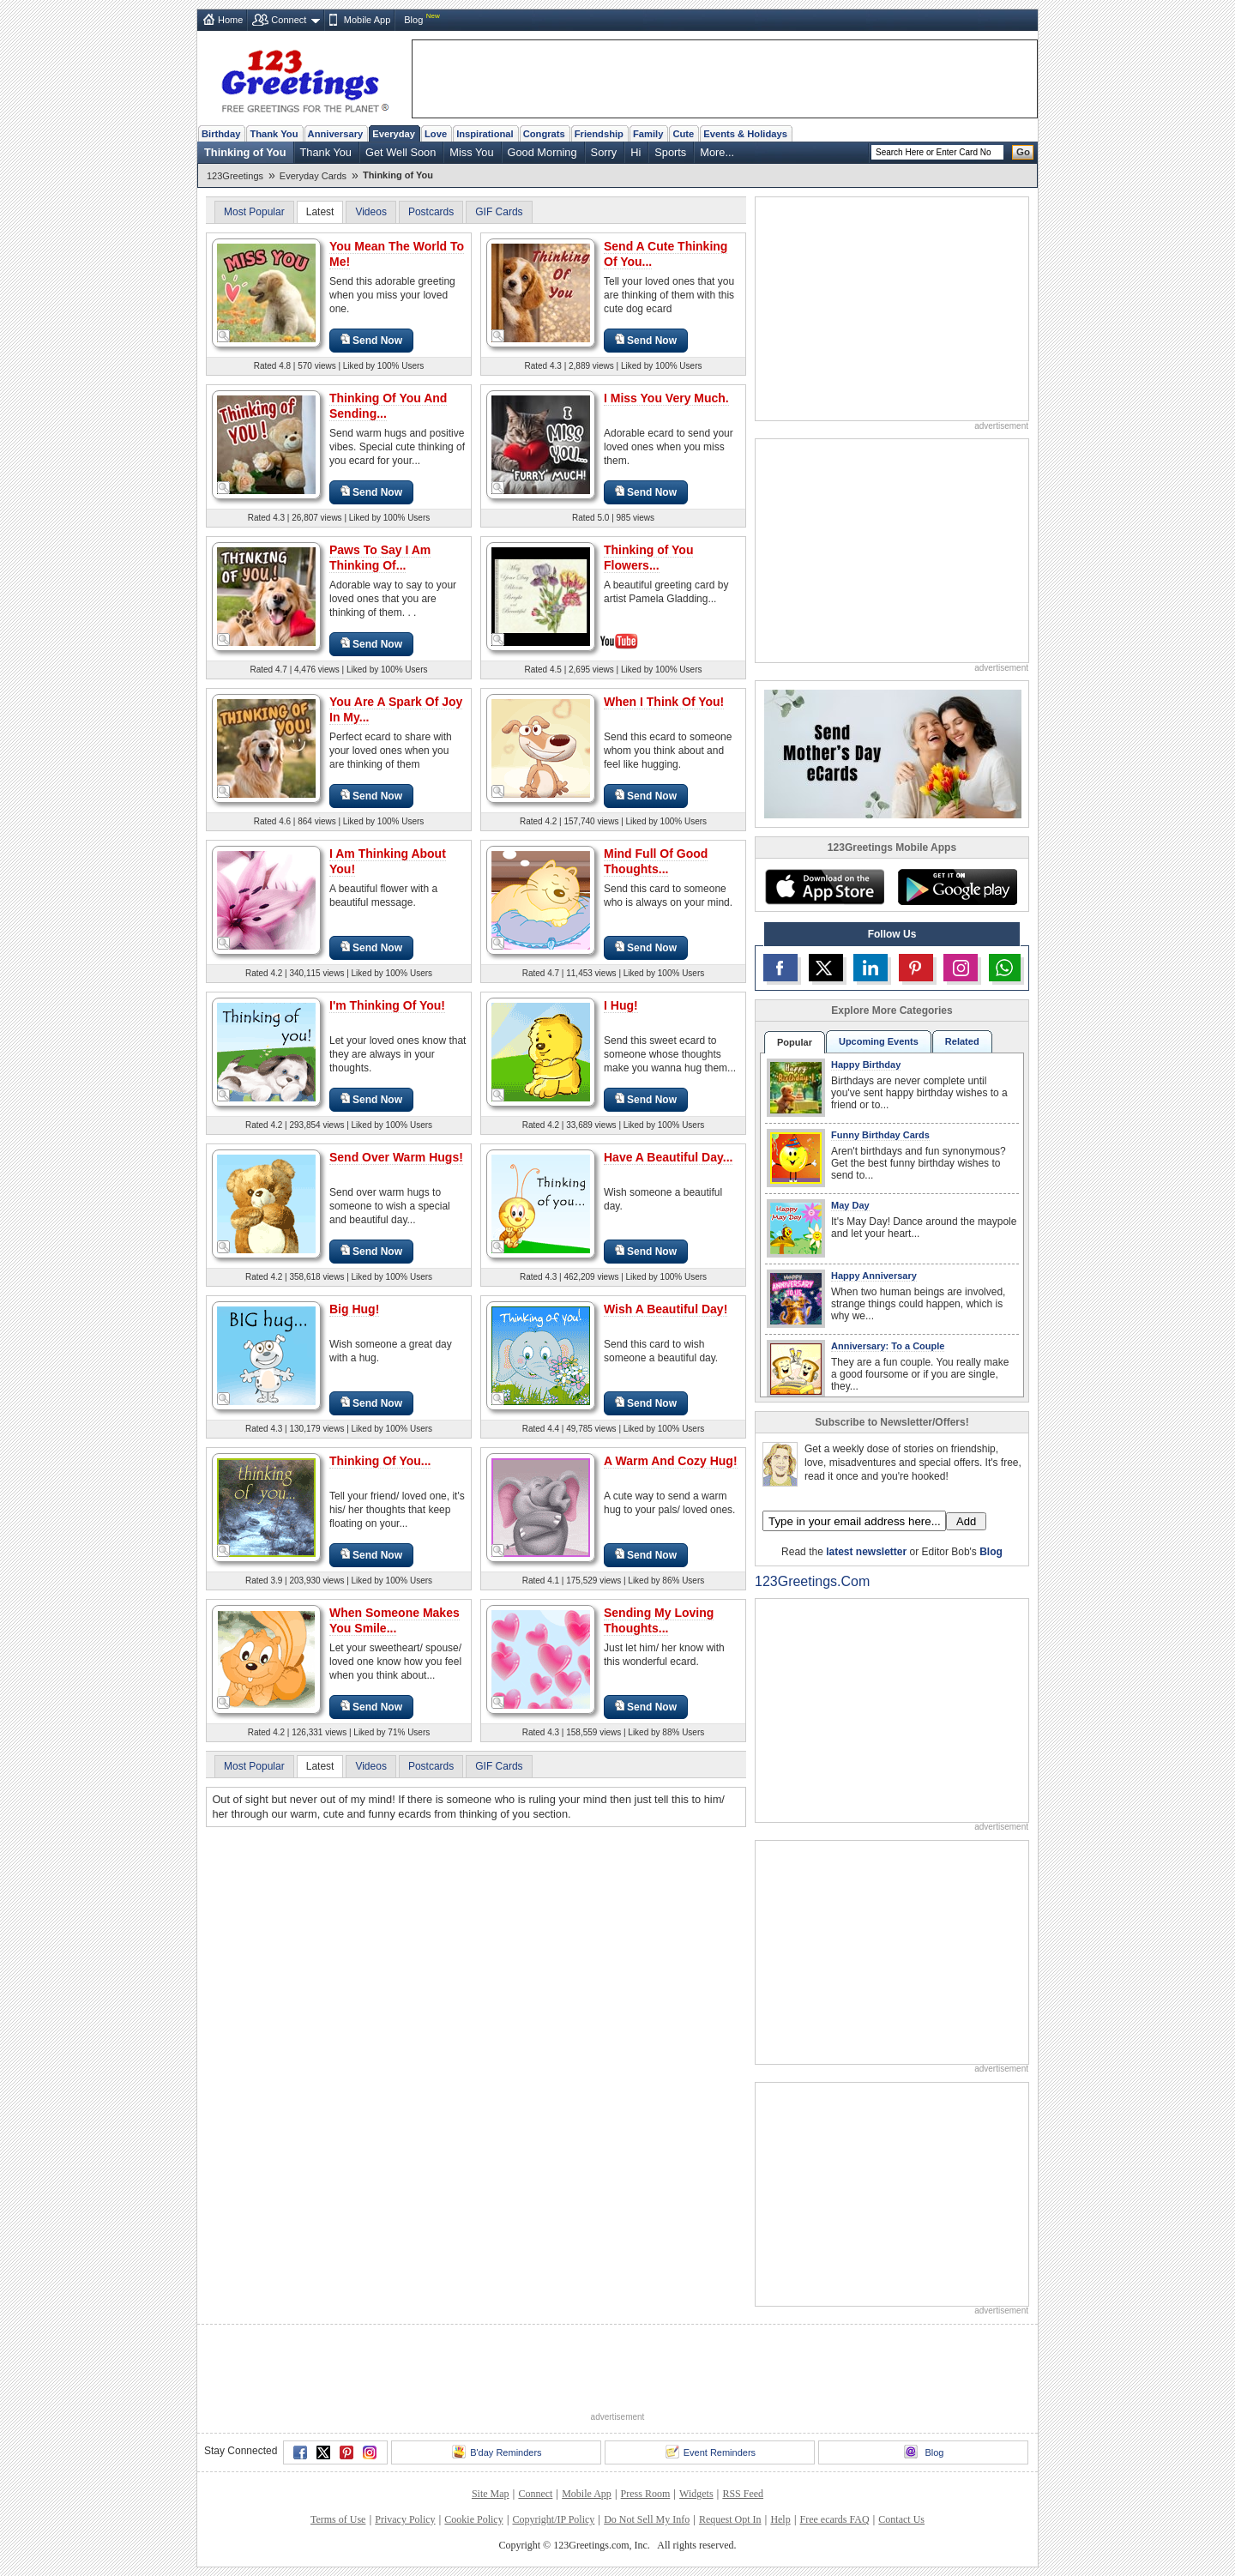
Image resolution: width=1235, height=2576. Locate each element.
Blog (413, 20)
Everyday (393, 134)
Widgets (696, 2494)
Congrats (544, 134)
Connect (288, 20)
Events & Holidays (745, 134)
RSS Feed (742, 2494)
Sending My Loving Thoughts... (659, 1620)
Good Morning (542, 152)
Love (436, 134)
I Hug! (621, 1005)
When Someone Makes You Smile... (394, 1620)
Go (1023, 152)
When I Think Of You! (664, 702)
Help (780, 2519)
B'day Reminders (496, 2451)
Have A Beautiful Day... (668, 1157)
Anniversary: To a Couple (887, 1346)
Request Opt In (730, 2519)
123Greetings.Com (812, 1581)
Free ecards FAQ (834, 2519)
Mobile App (367, 20)
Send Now (371, 340)
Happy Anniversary (874, 1275)
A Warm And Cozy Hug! (671, 1461)
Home (230, 20)
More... (717, 152)
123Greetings (235, 176)
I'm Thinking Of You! (387, 1005)
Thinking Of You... (380, 1461)
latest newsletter (866, 1552)
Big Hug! (354, 1309)
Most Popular (254, 212)
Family (648, 134)
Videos (370, 212)
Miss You (471, 152)
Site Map (490, 2494)
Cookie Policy (473, 2519)
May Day (850, 1205)
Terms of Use (337, 2519)
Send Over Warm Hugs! (396, 1157)
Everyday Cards (313, 176)
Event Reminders (711, 2451)
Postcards (431, 212)
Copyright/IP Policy (553, 2519)
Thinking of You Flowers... (648, 557)
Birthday (221, 134)
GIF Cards (498, 212)
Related (962, 1041)
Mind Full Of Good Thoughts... (656, 861)
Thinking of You (245, 152)
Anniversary (336, 134)
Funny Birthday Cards (880, 1135)
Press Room (646, 2494)
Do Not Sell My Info (647, 2519)
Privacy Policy (405, 2519)
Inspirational (485, 134)
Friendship (599, 134)
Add (966, 1521)
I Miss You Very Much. (666, 398)
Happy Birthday (866, 1064)
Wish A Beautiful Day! (665, 1309)
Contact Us (901, 2519)
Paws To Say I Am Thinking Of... (380, 557)
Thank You (274, 134)
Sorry (604, 152)
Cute (683, 134)
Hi (635, 152)
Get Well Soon (400, 152)
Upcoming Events (879, 1041)
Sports (670, 152)
